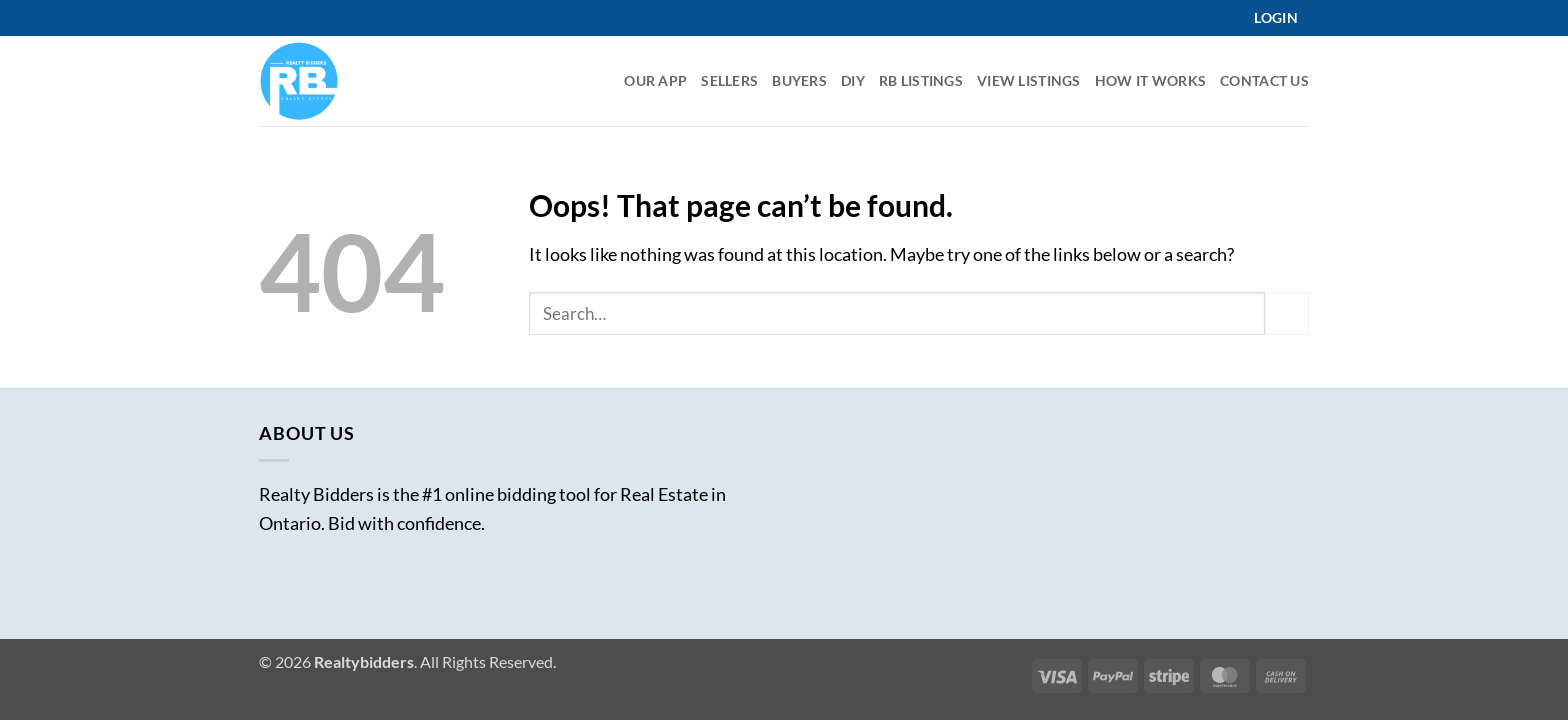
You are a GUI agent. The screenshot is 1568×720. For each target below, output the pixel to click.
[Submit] (1287, 313)
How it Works (1150, 80)
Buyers (799, 80)
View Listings (1029, 80)
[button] (1276, 18)
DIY (853, 80)
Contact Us (1264, 80)
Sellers (729, 80)
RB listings (921, 80)
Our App (655, 80)
